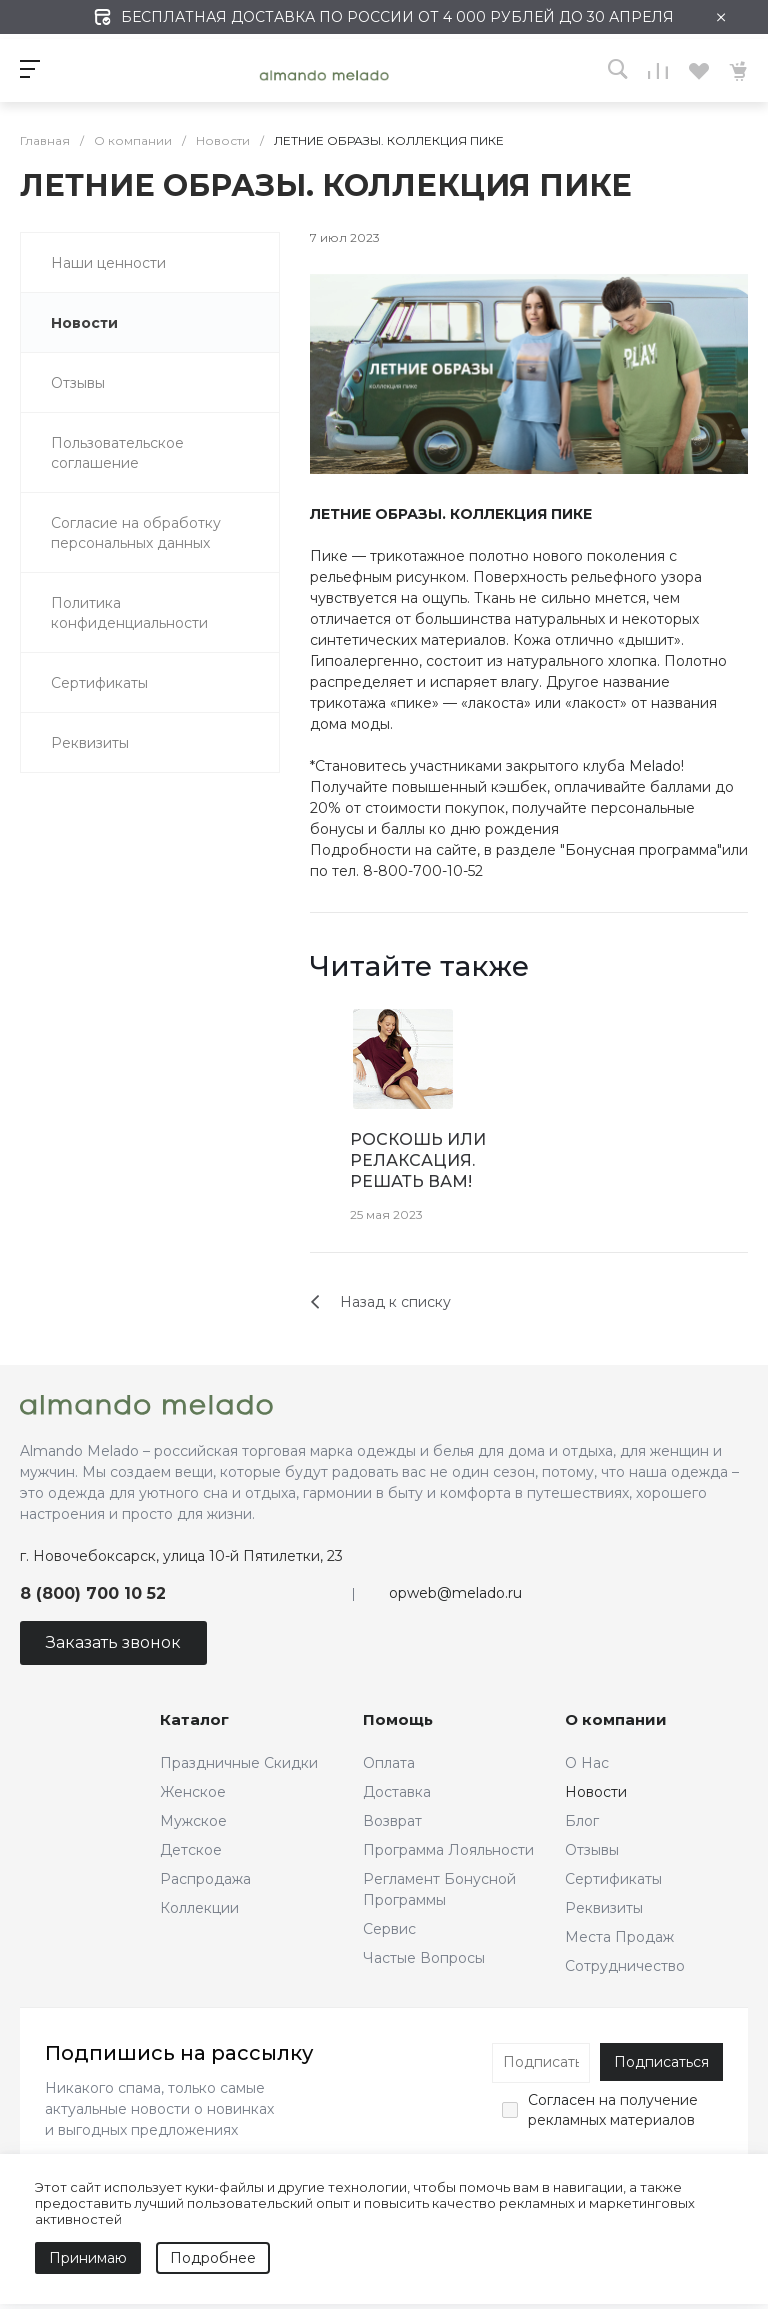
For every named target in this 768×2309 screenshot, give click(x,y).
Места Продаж (619, 1937)
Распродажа (205, 1879)
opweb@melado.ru (455, 1593)
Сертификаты (613, 1879)
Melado (655, 766)
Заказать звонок (113, 1642)
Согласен (561, 2100)
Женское (193, 1792)
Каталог (194, 1719)
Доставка (397, 1792)
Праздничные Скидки (239, 1763)
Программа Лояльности (448, 1850)
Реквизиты (604, 1908)
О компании (616, 1719)
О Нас (587, 1763)
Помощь (398, 1719)
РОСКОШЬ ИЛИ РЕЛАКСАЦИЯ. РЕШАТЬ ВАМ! (418, 1160)
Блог (582, 1821)
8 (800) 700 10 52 (93, 1593)
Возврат (392, 1821)
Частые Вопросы (424, 1958)
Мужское (193, 1821)
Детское (191, 1850)
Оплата (389, 1763)
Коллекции (199, 1908)
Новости (596, 1792)
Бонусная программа (641, 850)
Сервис (389, 1929)
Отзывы (592, 1850)
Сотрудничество (625, 1966)
